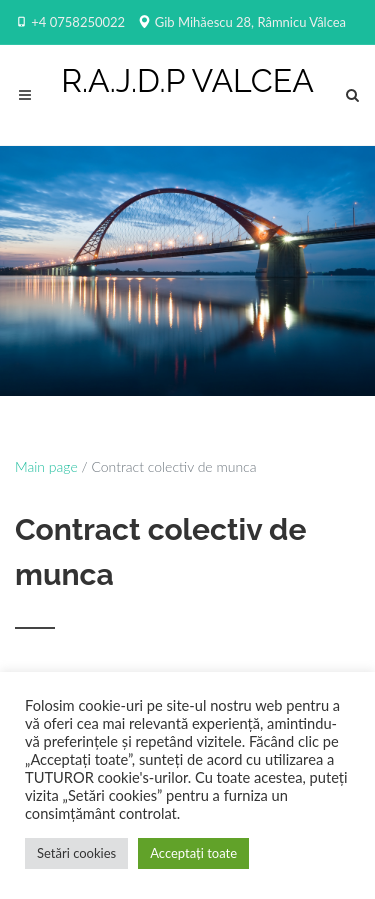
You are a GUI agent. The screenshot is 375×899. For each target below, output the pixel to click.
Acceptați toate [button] (193, 853)
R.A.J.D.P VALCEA (187, 81)
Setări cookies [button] (76, 853)
